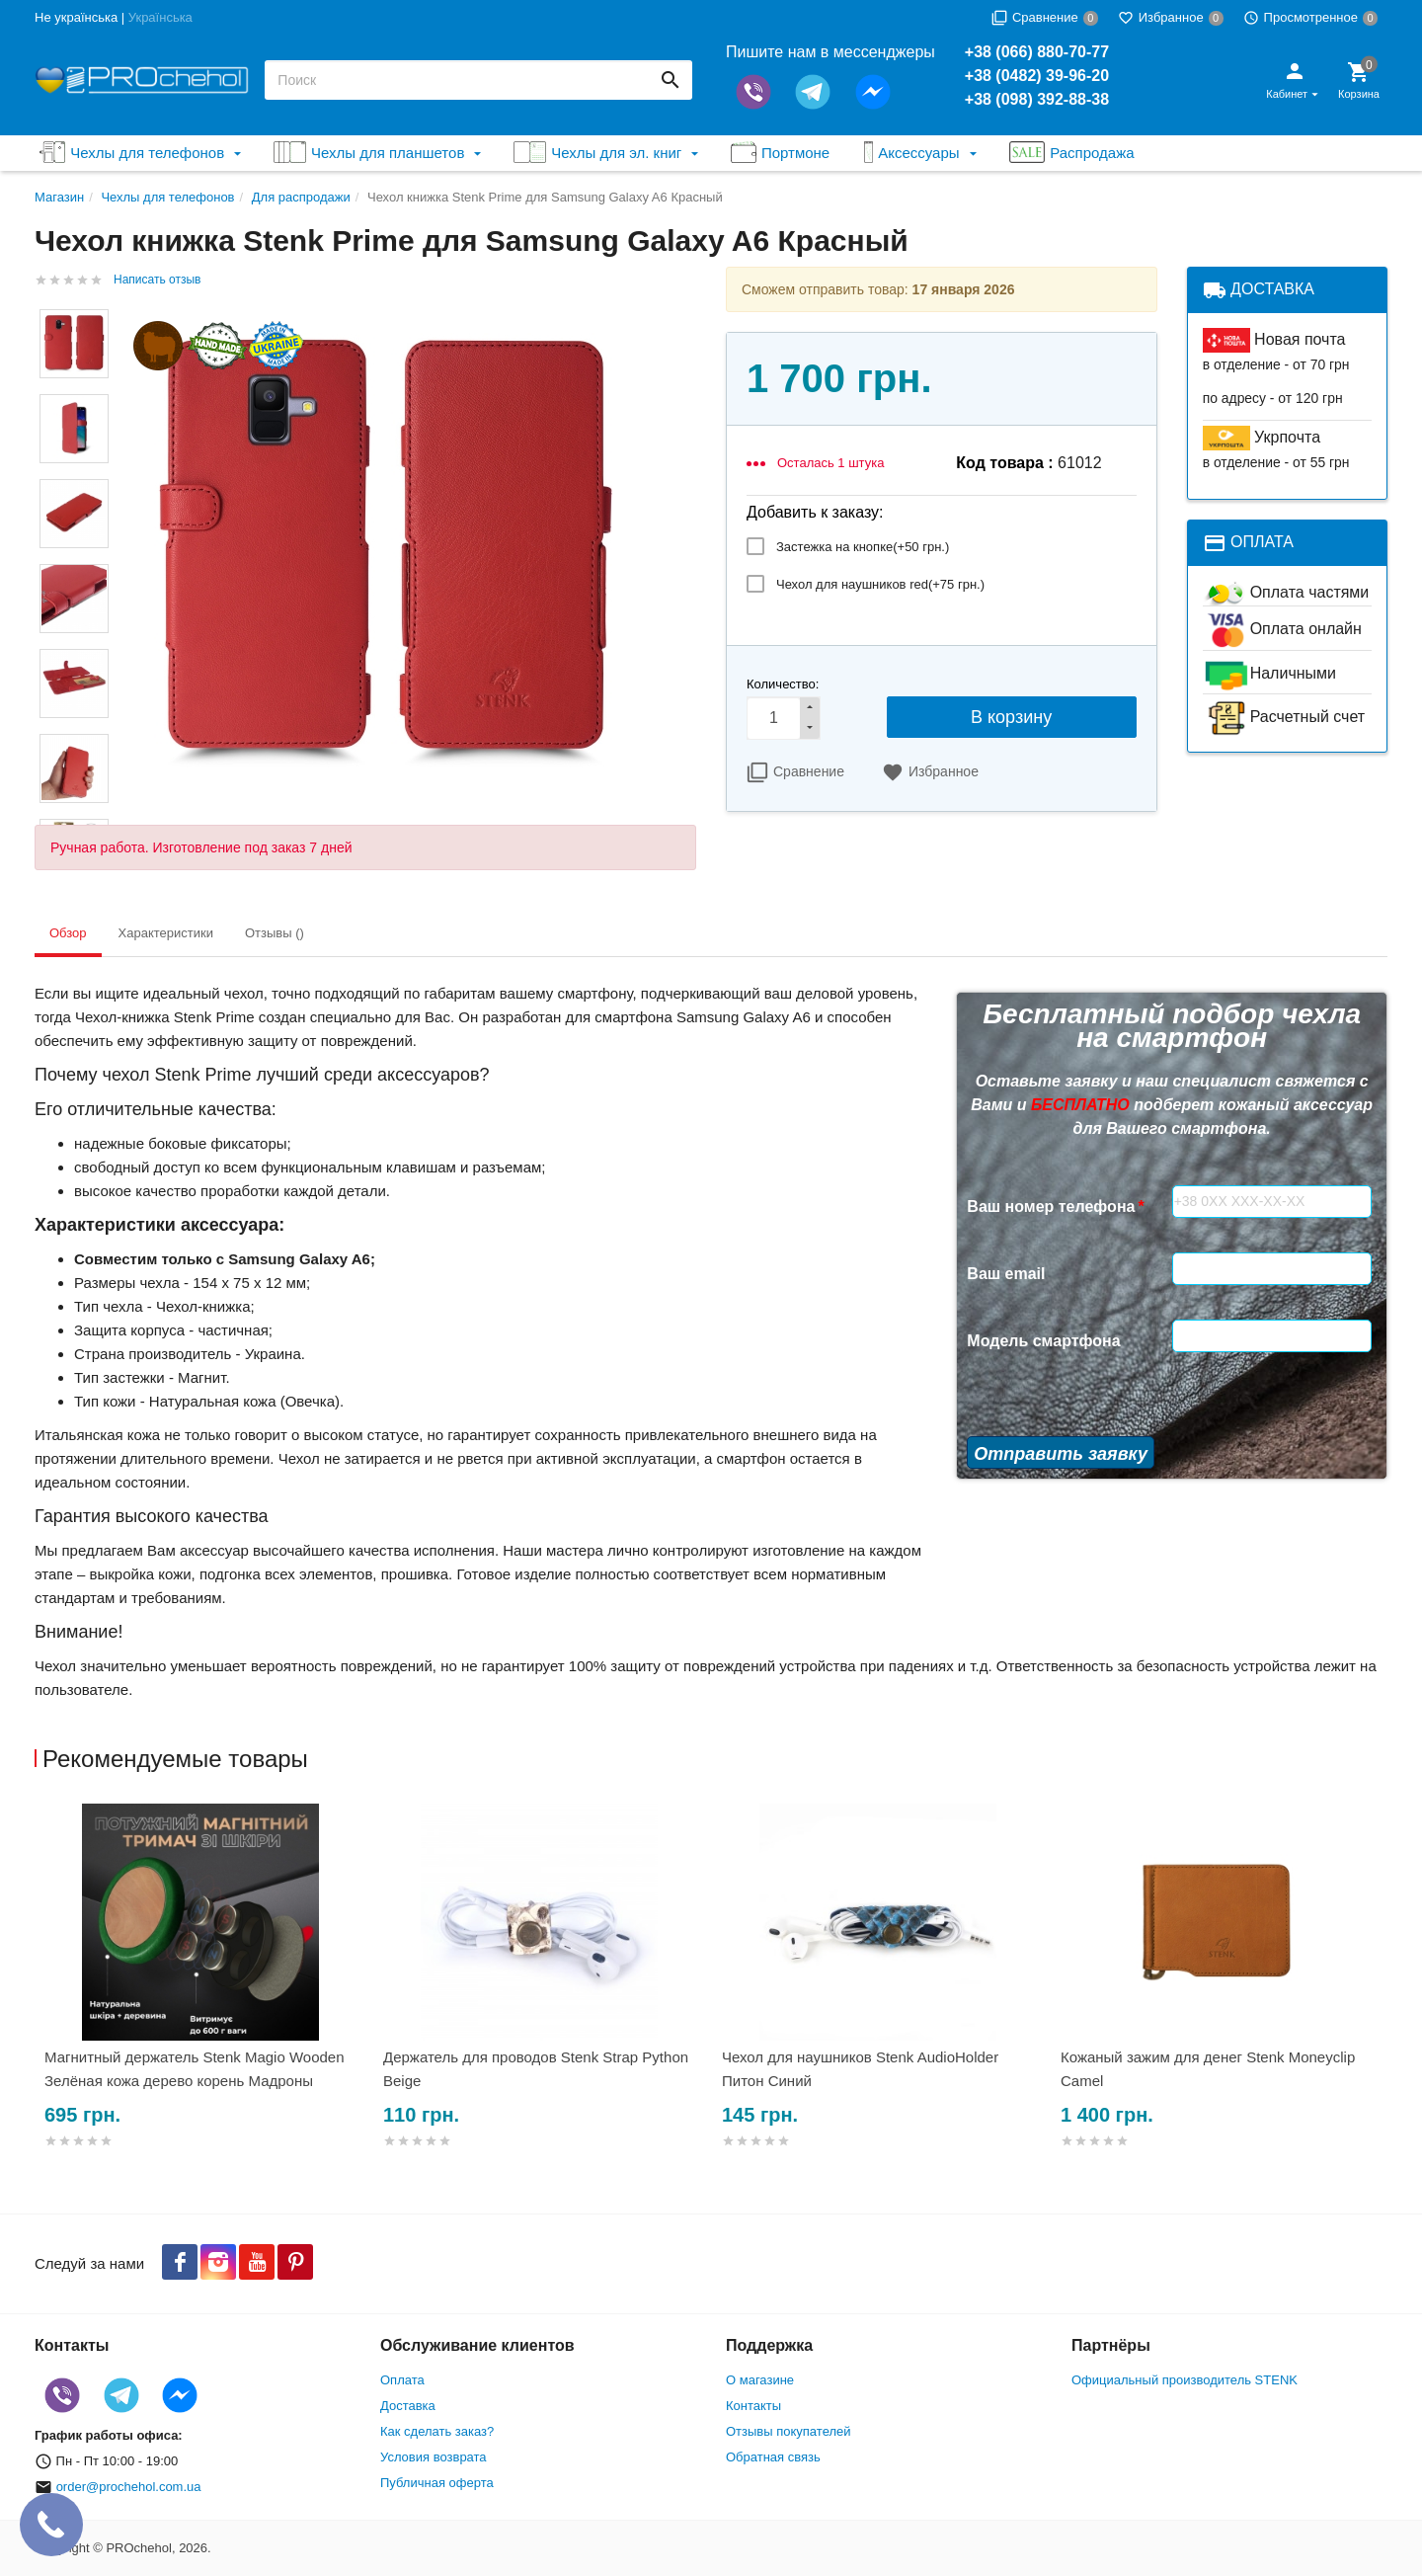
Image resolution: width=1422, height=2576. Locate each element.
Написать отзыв (157, 279)
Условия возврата (433, 2457)
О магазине (760, 2380)
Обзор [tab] (68, 933)
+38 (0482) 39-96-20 (1037, 75)
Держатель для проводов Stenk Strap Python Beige (535, 2069)
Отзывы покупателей (788, 2431)
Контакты (753, 2405)
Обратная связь (773, 2457)
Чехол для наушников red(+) (880, 584)
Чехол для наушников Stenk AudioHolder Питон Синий (860, 2069)
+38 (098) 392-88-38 (1037, 99)
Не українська (76, 17)
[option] (204, 2000)
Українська (160, 17)
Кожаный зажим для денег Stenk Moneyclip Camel (1208, 2069)
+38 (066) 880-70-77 (1037, 51)
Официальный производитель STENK (1184, 2380)
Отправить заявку (1060, 1454)
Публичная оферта (437, 2482)
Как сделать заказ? (437, 2431)
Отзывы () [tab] (274, 933)
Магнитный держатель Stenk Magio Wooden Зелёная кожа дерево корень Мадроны (194, 2069)
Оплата (402, 2380)
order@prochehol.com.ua (128, 2486)
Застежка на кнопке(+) (862, 546)
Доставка (407, 2405)
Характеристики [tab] (165, 933)
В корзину (1011, 717)
